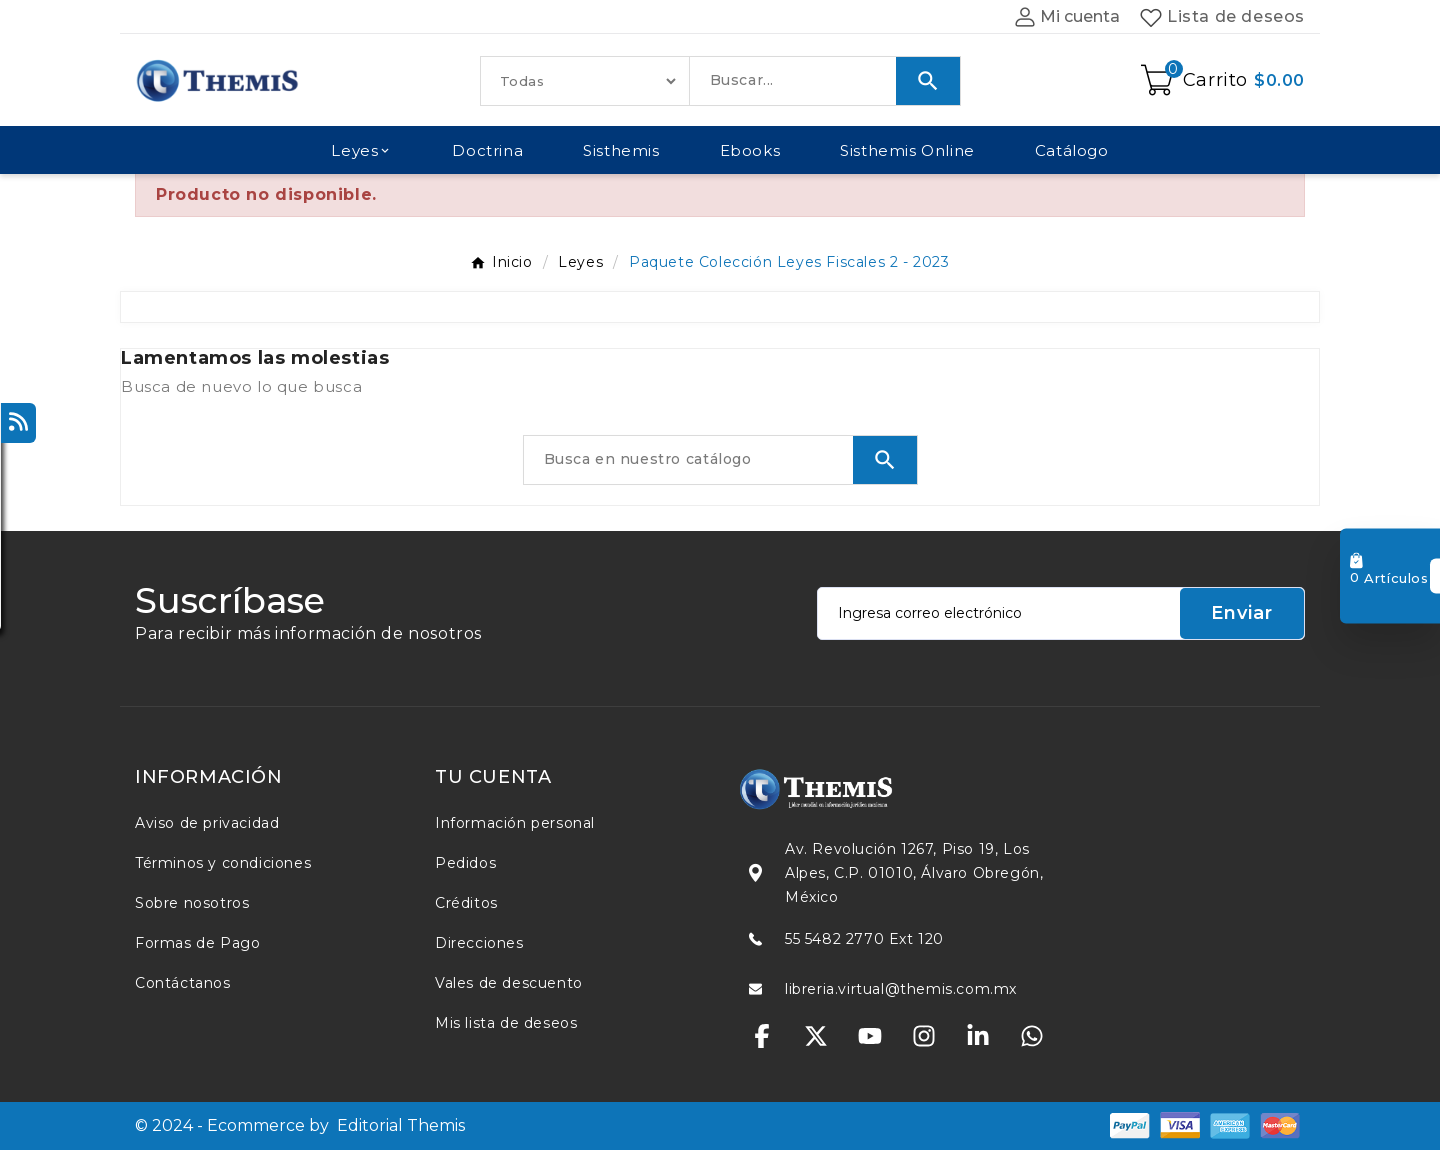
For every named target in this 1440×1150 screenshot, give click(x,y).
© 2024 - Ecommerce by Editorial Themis (300, 1125)
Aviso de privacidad (207, 823)
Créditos (466, 903)
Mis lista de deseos (506, 1023)
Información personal (515, 823)
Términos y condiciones (223, 863)
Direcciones (479, 943)
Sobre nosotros (192, 903)
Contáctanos (183, 983)
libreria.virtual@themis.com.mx (901, 989)
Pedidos (465, 863)
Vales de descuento (509, 983)
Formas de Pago (197, 943)
